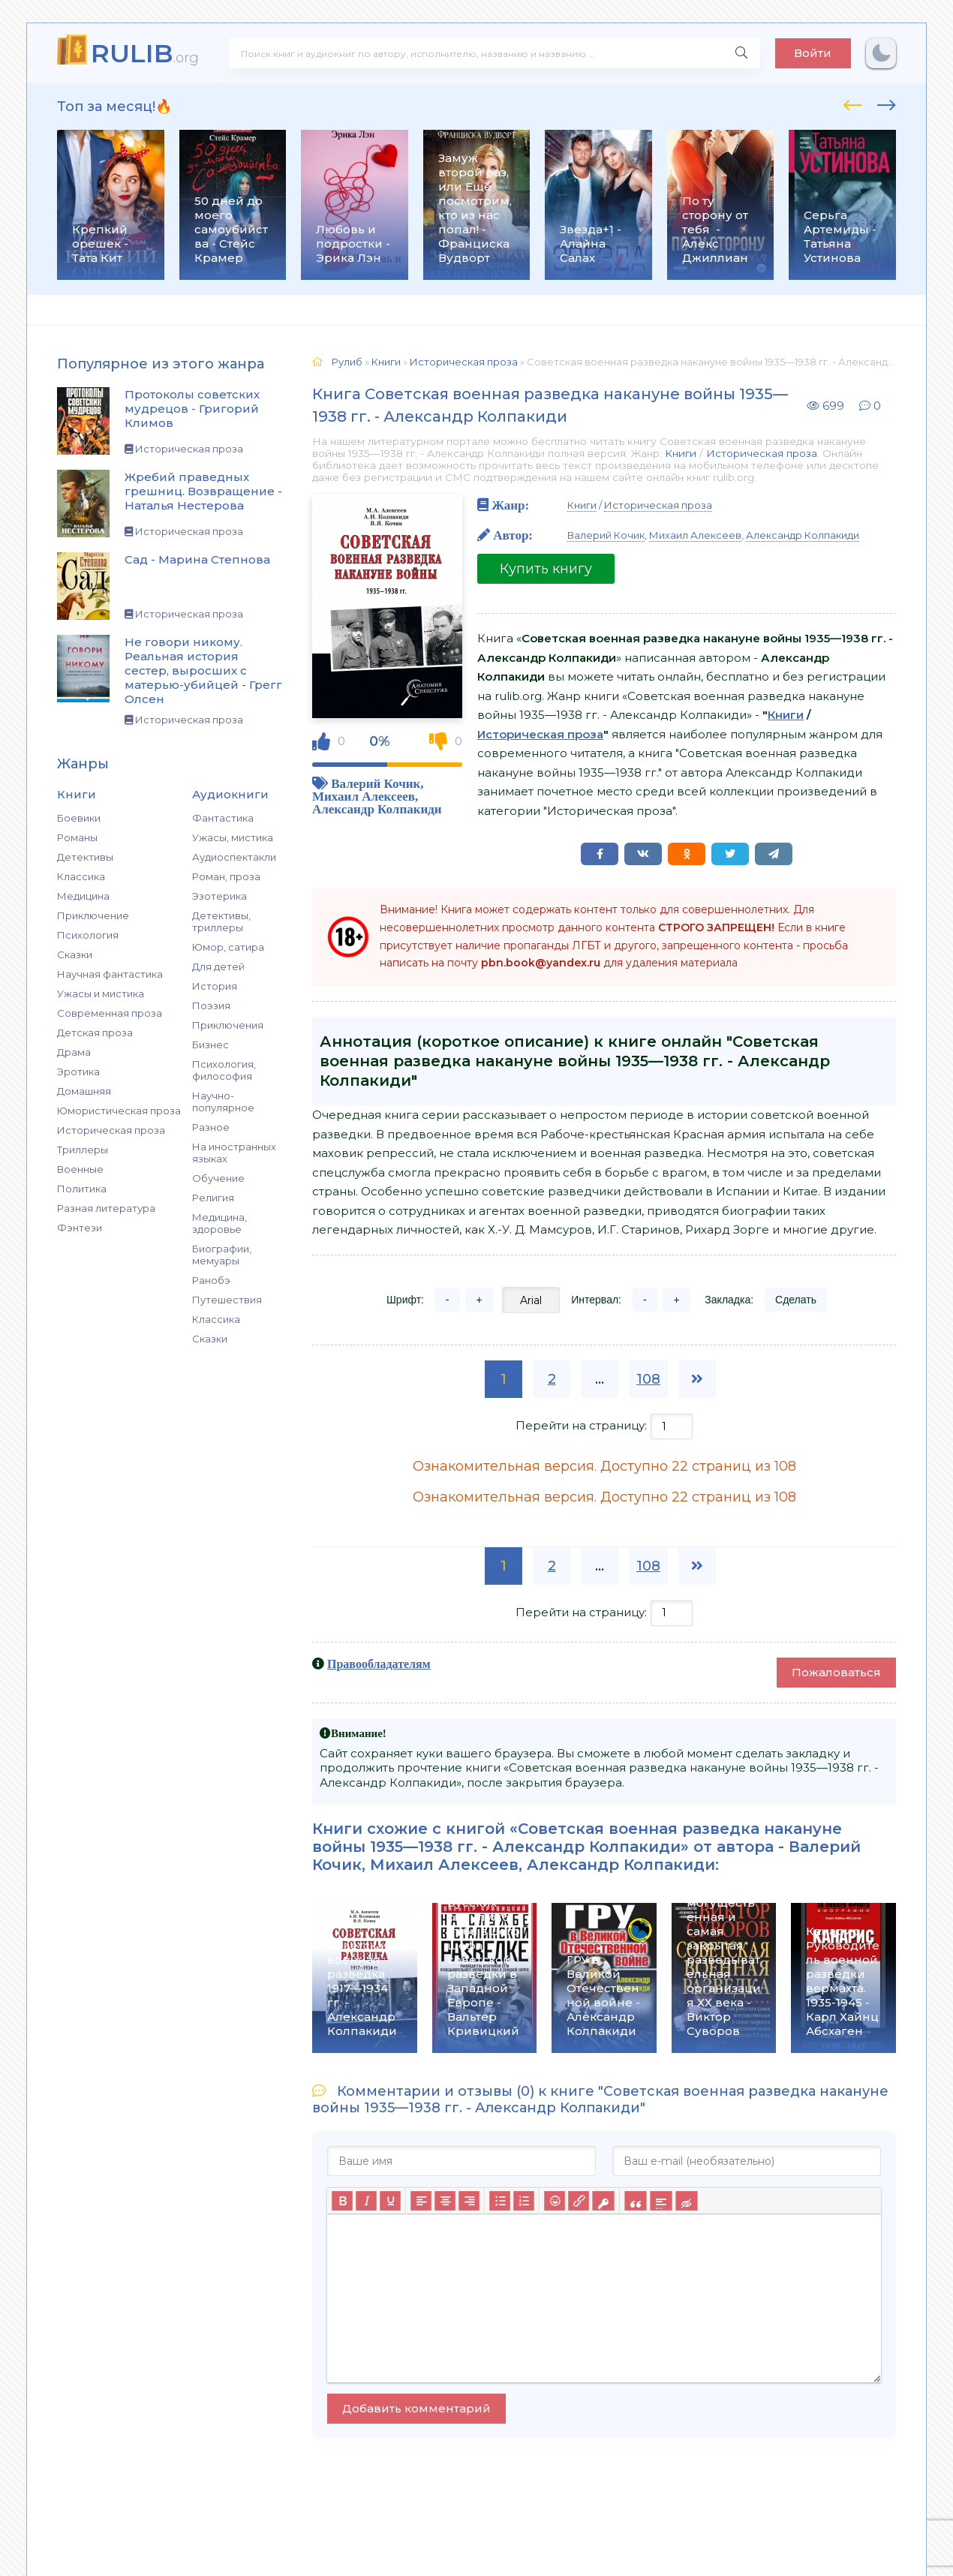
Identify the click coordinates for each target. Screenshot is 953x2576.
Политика (82, 1189)
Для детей (218, 966)
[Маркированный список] (499, 2201)
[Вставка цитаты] (635, 2201)
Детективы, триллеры (221, 921)
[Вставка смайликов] (554, 2201)
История (214, 986)
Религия (213, 1198)
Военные (80, 1169)
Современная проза (109, 1013)
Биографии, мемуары (221, 1255)
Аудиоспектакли (234, 857)
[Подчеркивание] (390, 2201)
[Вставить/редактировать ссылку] (578, 2201)
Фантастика (223, 818)
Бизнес (210, 1045)
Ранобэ (211, 1280)
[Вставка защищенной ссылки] (603, 2201)
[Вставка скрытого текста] (686, 2201)
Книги (680, 453)
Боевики (79, 818)
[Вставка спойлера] (661, 2201)
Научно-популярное (223, 1102)
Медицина (83, 896)
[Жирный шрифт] (342, 2201)
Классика (81, 876)
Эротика (78, 1072)
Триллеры (82, 1150)
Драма (74, 1052)
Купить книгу (546, 569)
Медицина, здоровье (219, 1223)
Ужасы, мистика (232, 837)
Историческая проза (111, 1130)
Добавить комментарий (416, 2408)
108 (648, 1379)
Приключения (227, 1025)
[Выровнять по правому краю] (469, 2201)
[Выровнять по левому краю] (420, 2201)
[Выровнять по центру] (444, 2201)
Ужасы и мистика (100, 993)
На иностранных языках (234, 1153)
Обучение (218, 1178)
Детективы (85, 857)
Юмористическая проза (119, 1111)
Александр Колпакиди (377, 808)
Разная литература (106, 1208)
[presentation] (852, 102)
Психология (88, 935)
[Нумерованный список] (523, 2201)
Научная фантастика (110, 974)
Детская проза (95, 1032)
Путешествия (227, 1300)
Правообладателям (379, 1664)
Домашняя (84, 1091)
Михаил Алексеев (363, 795)
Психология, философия (224, 1070)
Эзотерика (219, 896)
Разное (211, 1127)
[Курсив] (366, 2201)
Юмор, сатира (228, 947)
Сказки (74, 954)
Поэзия (211, 1005)
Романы (77, 837)
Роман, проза (226, 876)
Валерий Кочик (375, 783)
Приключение (93, 915)
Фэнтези (79, 1228)
